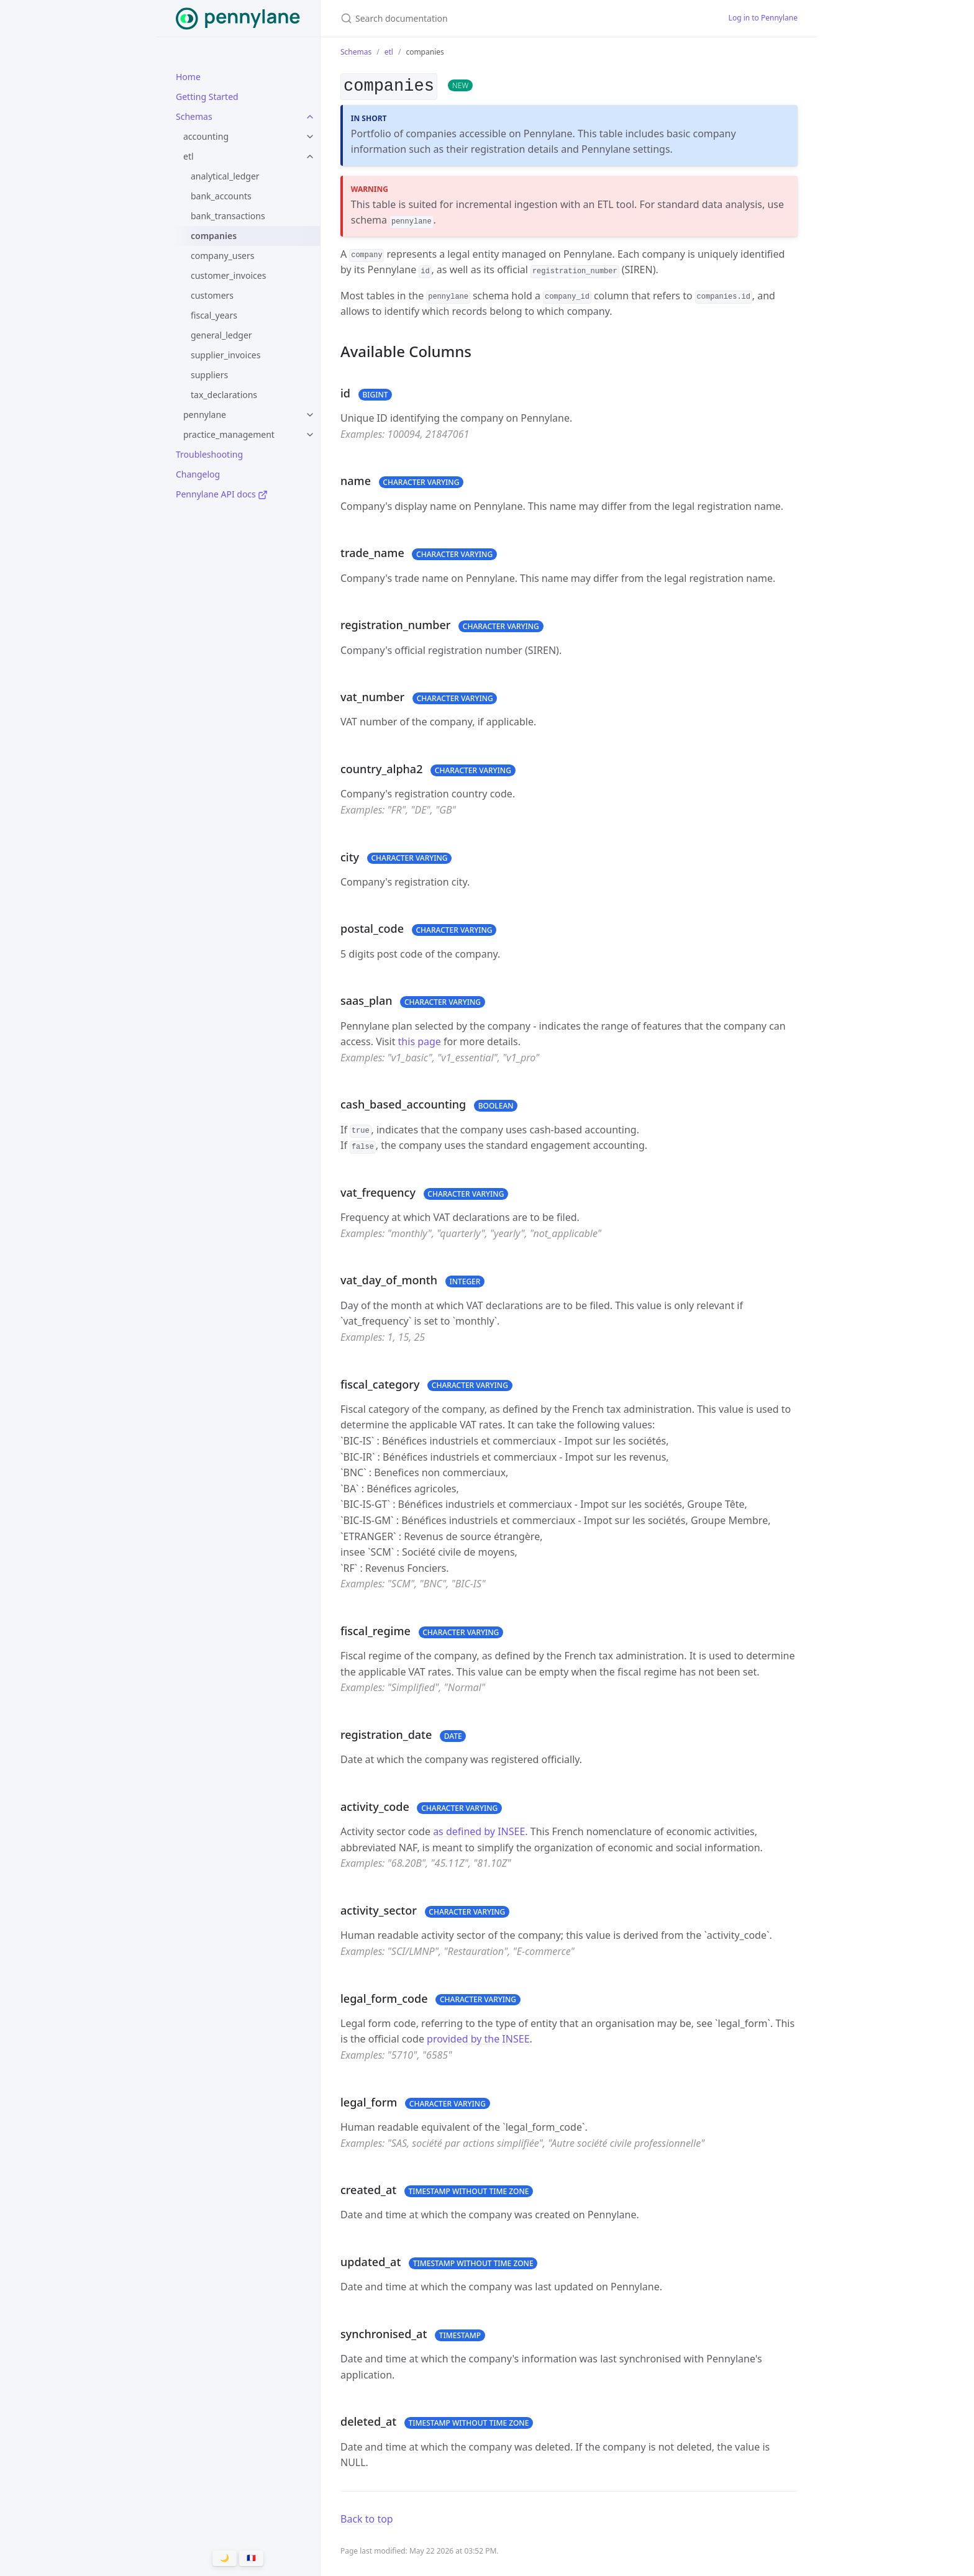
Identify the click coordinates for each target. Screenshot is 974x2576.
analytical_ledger (225, 176)
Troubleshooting (209, 454)
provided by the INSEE (478, 2039)
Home (188, 77)
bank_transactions (228, 216)
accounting (206, 136)
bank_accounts (221, 196)
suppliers (209, 375)
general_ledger (221, 335)
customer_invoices (228, 275)
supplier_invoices (225, 355)
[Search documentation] (487, 18)
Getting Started (207, 96)
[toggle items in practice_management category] (310, 435)
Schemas (194, 116)
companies (214, 236)
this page (419, 1041)
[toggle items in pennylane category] (310, 415)
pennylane (204, 414)
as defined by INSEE (479, 1831)
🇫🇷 (251, 2557)
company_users (223, 255)
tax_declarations (224, 395)
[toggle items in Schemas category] (310, 117)
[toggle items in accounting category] (310, 137)
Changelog (198, 474)
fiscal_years (214, 315)
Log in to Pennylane (763, 17)
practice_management (229, 434)
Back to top (366, 2518)
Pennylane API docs (222, 494)
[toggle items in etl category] (310, 156)
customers (212, 295)
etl (188, 156)
